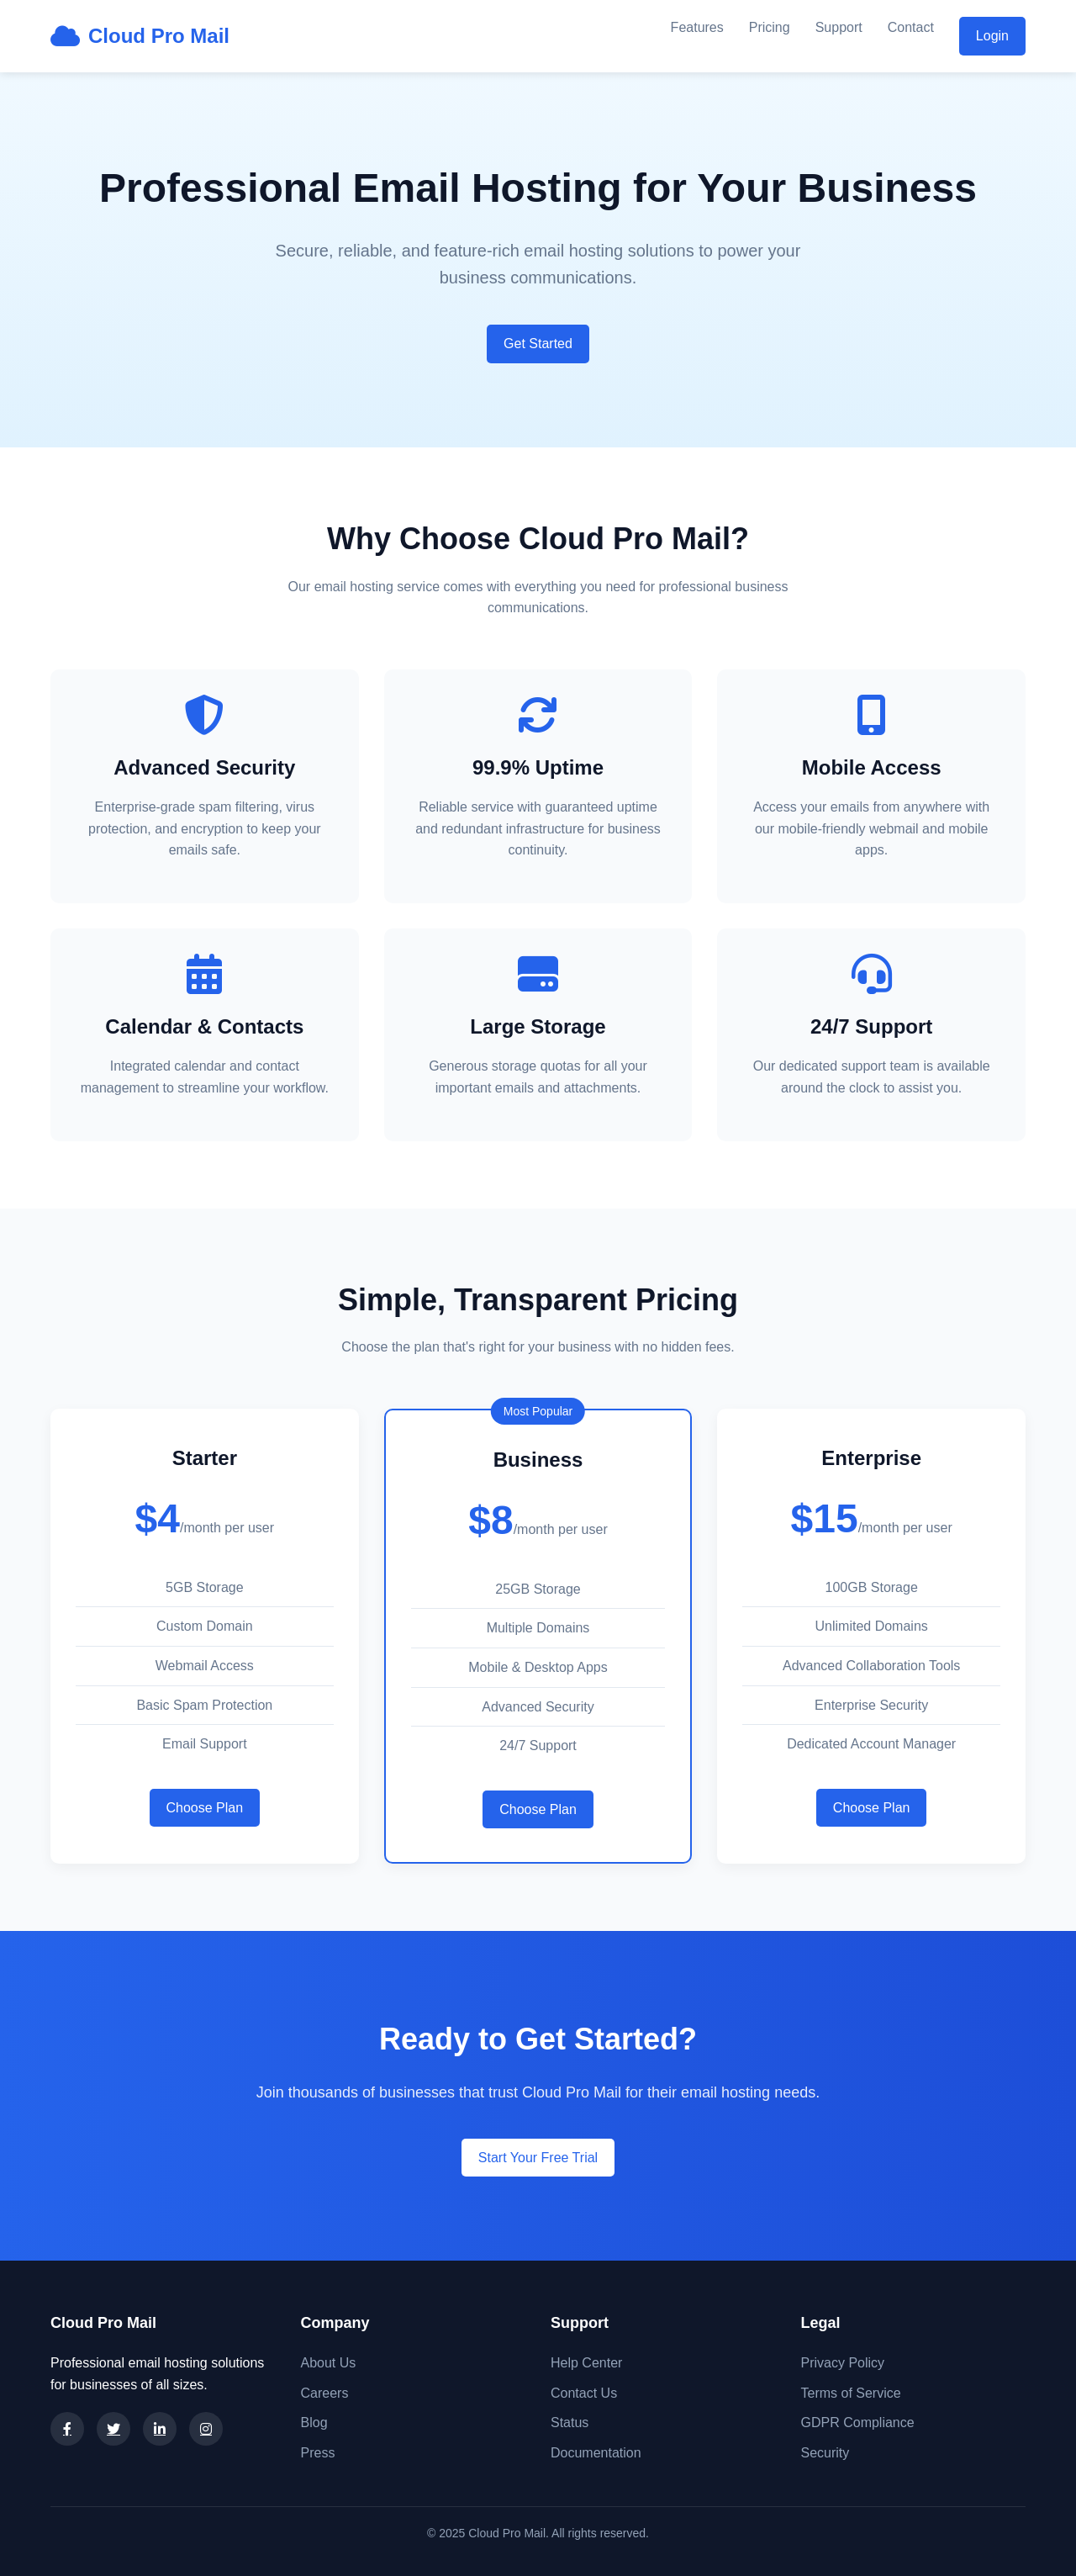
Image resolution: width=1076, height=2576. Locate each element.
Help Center (586, 2363)
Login (992, 36)
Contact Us (584, 2393)
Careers (325, 2393)
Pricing (769, 27)
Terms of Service (851, 2393)
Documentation (596, 2453)
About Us (328, 2363)
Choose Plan (205, 1808)
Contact (911, 27)
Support (838, 27)
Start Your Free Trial (538, 2157)
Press (318, 2453)
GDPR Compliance (858, 2422)
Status (569, 2422)
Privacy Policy (843, 2363)
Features (697, 27)
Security (825, 2453)
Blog (314, 2422)
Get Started (538, 343)
